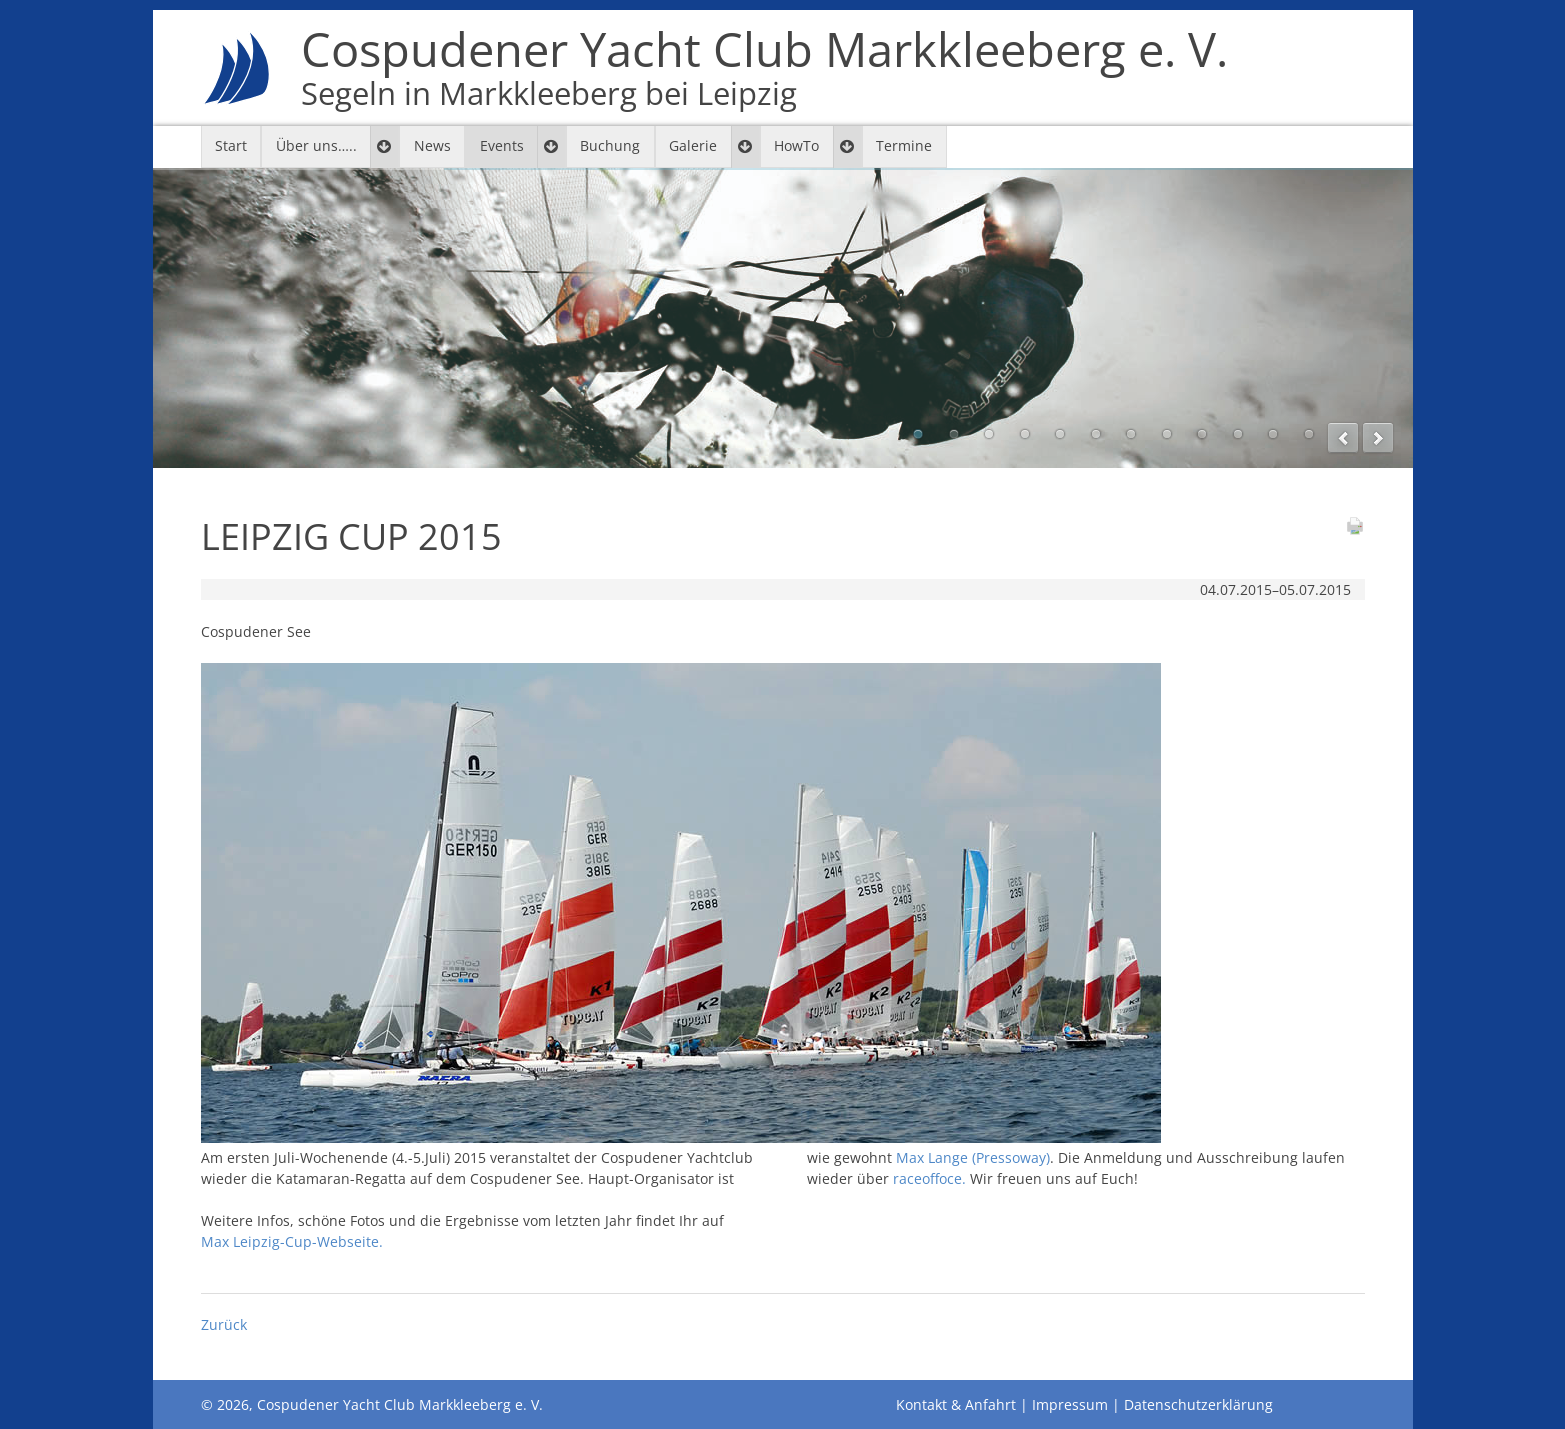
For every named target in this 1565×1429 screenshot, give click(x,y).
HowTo (796, 145)
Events (502, 145)
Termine (904, 145)
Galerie (693, 145)
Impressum (1070, 1404)
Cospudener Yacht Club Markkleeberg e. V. (764, 68)
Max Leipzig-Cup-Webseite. (292, 1241)
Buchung (610, 145)
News (432, 145)
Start (231, 145)
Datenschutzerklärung (1198, 1404)
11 (1273, 434)
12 (1309, 434)
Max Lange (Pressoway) (973, 1157)
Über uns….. (316, 145)
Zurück (224, 1324)
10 (1238, 434)
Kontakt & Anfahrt (956, 1404)
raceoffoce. (929, 1178)
